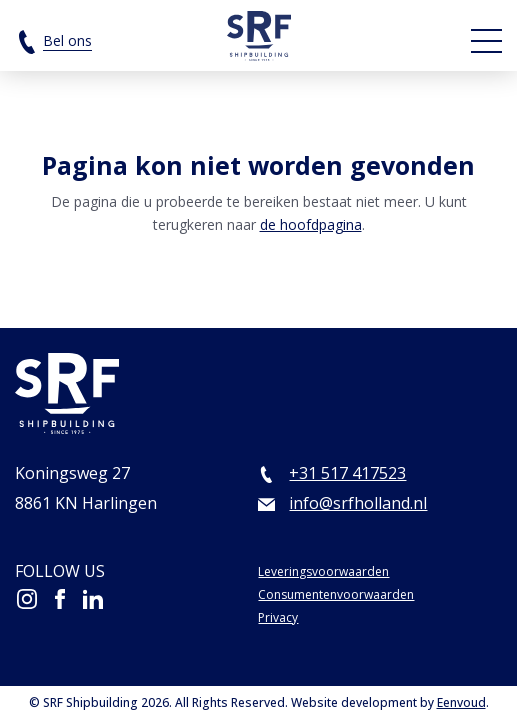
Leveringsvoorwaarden (323, 571)
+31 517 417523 (347, 473)
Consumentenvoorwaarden (336, 594)
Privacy (278, 617)
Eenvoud (461, 702)
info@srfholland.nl (358, 503)
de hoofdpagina (311, 224)
